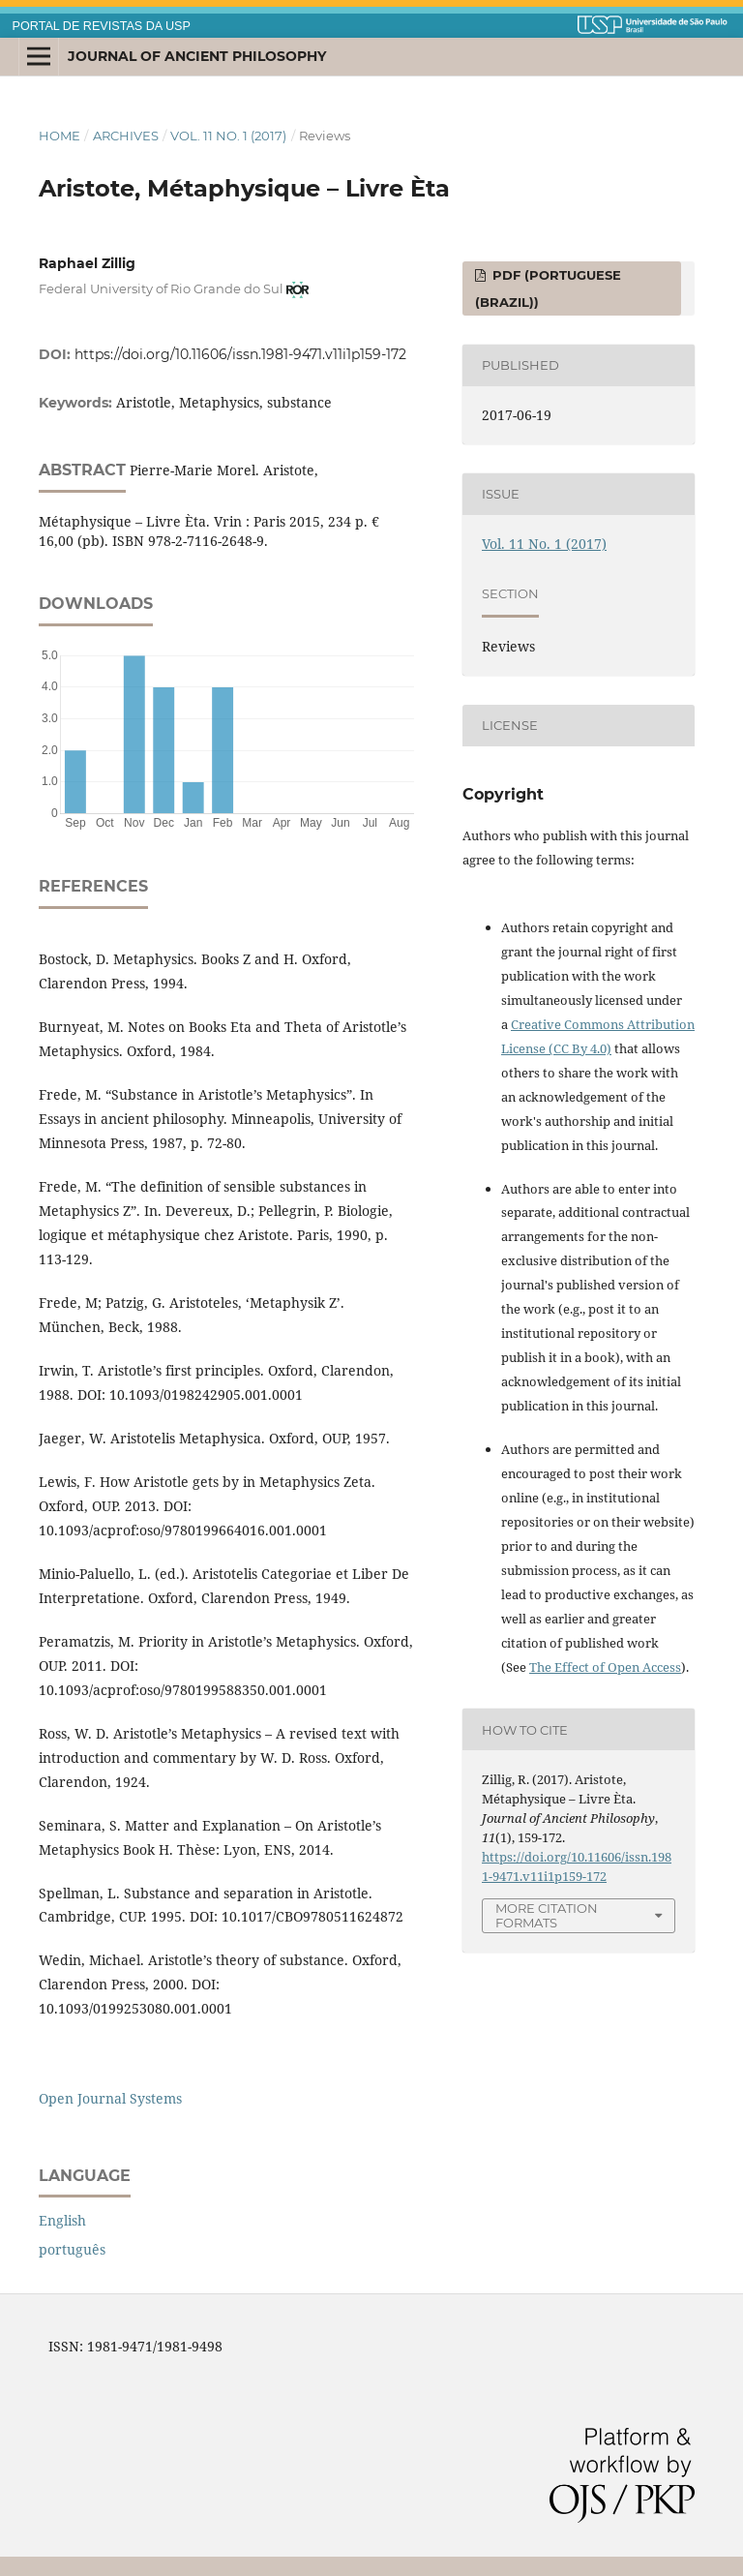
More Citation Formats (546, 1915)
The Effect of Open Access (605, 1667)
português (72, 2249)
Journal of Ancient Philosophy (197, 56)
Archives (126, 135)
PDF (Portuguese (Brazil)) (548, 288)
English (62, 2220)
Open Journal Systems (110, 2098)
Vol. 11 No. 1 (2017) (228, 135)
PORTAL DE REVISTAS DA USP (102, 26)
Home (59, 135)
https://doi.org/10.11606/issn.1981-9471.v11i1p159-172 (240, 354)
